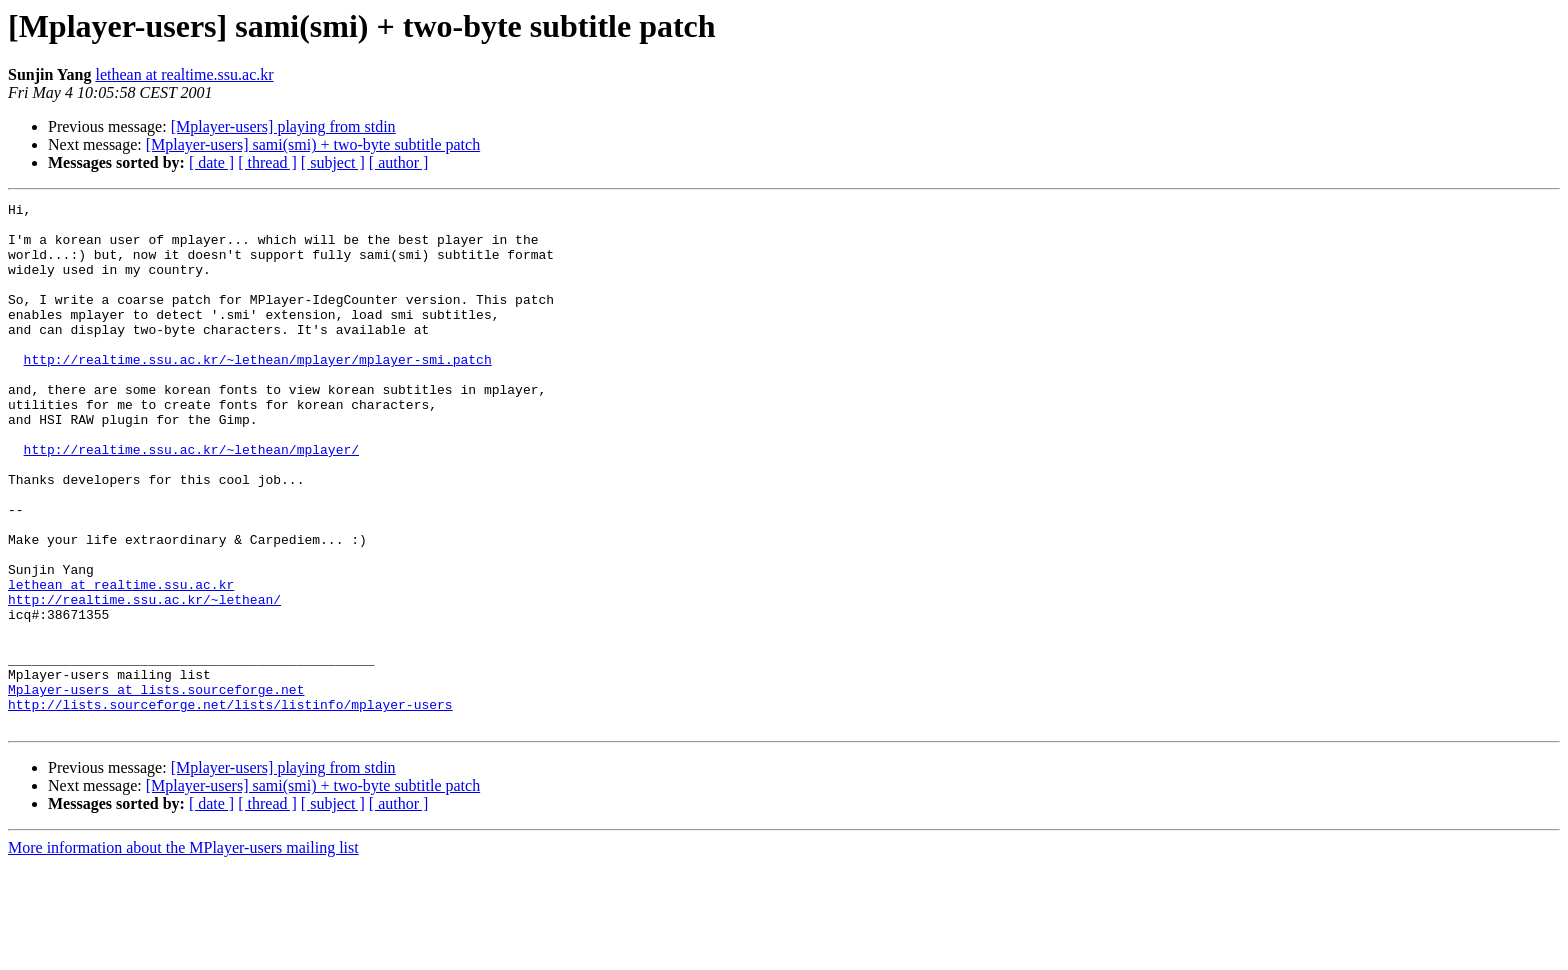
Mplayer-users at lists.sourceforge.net (156, 788)
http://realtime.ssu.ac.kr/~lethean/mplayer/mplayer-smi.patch (258, 392)
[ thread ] (267, 162)
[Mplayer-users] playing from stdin (283, 126)
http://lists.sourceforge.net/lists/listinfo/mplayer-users (230, 806)
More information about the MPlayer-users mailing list (183, 952)
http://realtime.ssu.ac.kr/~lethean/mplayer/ (191, 500)
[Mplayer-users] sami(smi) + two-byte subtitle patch (313, 144)
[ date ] (211, 162)
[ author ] (399, 162)
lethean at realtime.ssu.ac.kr (184, 74)
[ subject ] (333, 162)
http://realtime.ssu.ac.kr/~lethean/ (144, 680)
